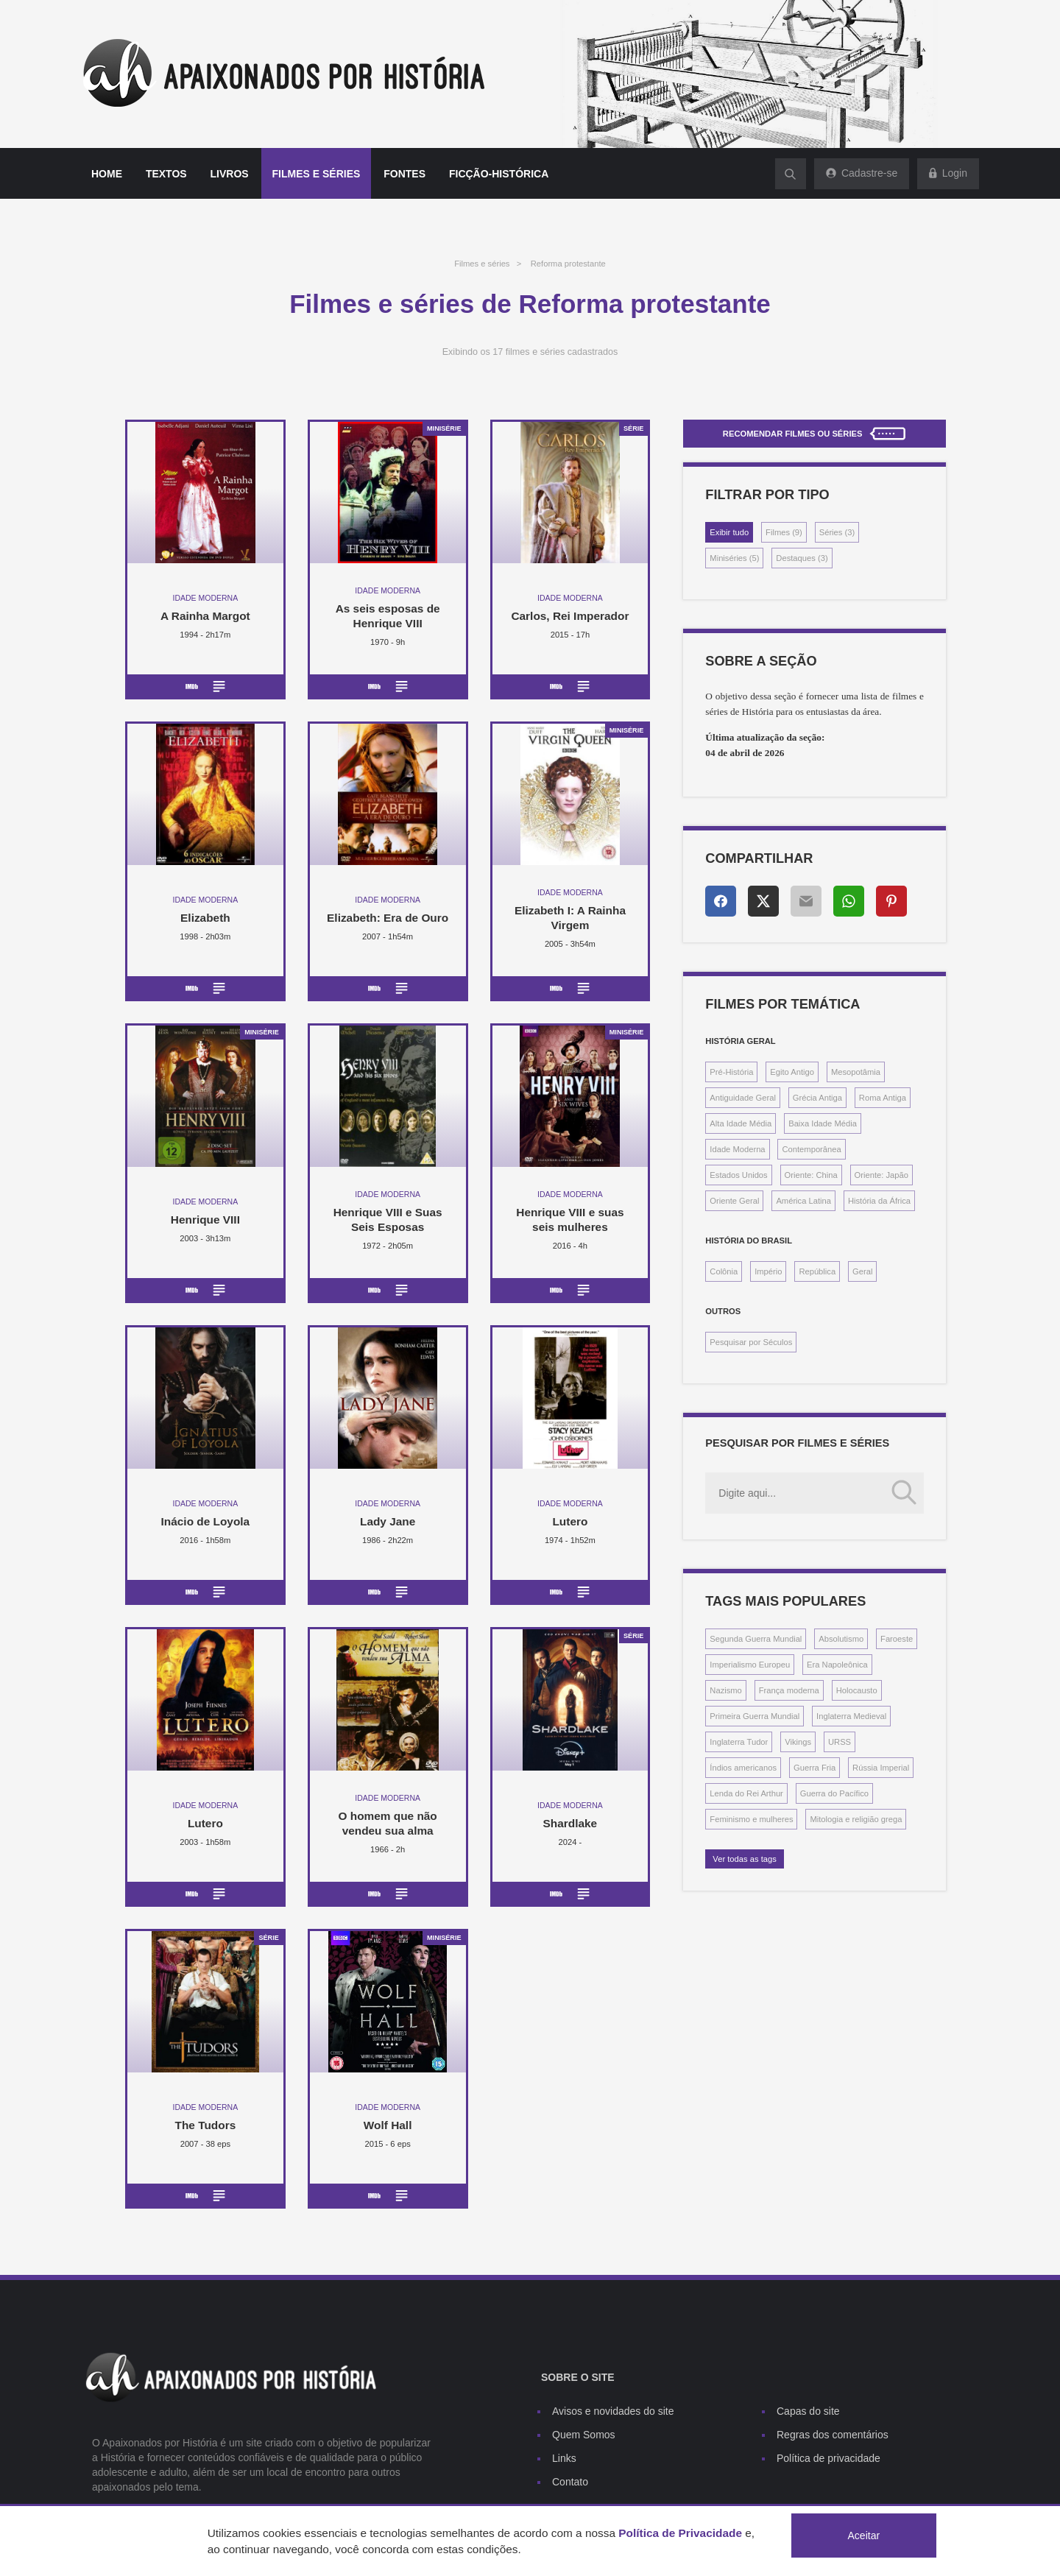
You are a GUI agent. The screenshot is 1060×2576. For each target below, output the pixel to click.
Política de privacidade (828, 2458)
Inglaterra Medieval (851, 1716)
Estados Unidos (738, 1175)
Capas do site (808, 2411)
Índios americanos (743, 1767)
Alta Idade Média (740, 1123)
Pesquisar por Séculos (751, 1342)
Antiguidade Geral (743, 1097)
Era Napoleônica (837, 1664)
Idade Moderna (737, 1149)
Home (106, 174)
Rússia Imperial (880, 1767)
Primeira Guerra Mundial (754, 1716)
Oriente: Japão (881, 1175)
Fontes (404, 174)
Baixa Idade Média (822, 1123)
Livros (230, 174)
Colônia (724, 1271)
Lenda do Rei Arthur (746, 1793)
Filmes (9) (784, 532)
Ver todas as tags (744, 1859)
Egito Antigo (792, 1072)
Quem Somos (583, 2435)
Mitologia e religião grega (856, 1819)
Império (768, 1271)
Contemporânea (811, 1149)
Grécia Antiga (817, 1097)
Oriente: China (811, 1175)
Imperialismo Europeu (750, 1664)
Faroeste (896, 1638)
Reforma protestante (568, 263)
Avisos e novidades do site (613, 2411)
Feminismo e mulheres (751, 1819)
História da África (879, 1200)
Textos (166, 174)
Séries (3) (837, 532)
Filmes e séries (316, 174)
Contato (570, 2482)
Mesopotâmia (855, 1072)
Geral (862, 1271)
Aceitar (864, 2535)
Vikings (798, 1741)
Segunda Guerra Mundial (756, 1638)
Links (564, 2458)
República (817, 1271)
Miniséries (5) (734, 558)
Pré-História (731, 1072)
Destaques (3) (801, 558)
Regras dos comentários (832, 2435)
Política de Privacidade (680, 2533)
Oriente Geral (734, 1200)
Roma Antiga (882, 1097)
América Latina (803, 1200)
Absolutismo (841, 1638)
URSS (839, 1741)
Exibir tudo (729, 532)
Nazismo (726, 1690)
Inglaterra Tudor (739, 1741)
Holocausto (856, 1690)
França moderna (789, 1690)
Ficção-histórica (498, 174)
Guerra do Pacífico (834, 1793)
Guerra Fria (814, 1767)
